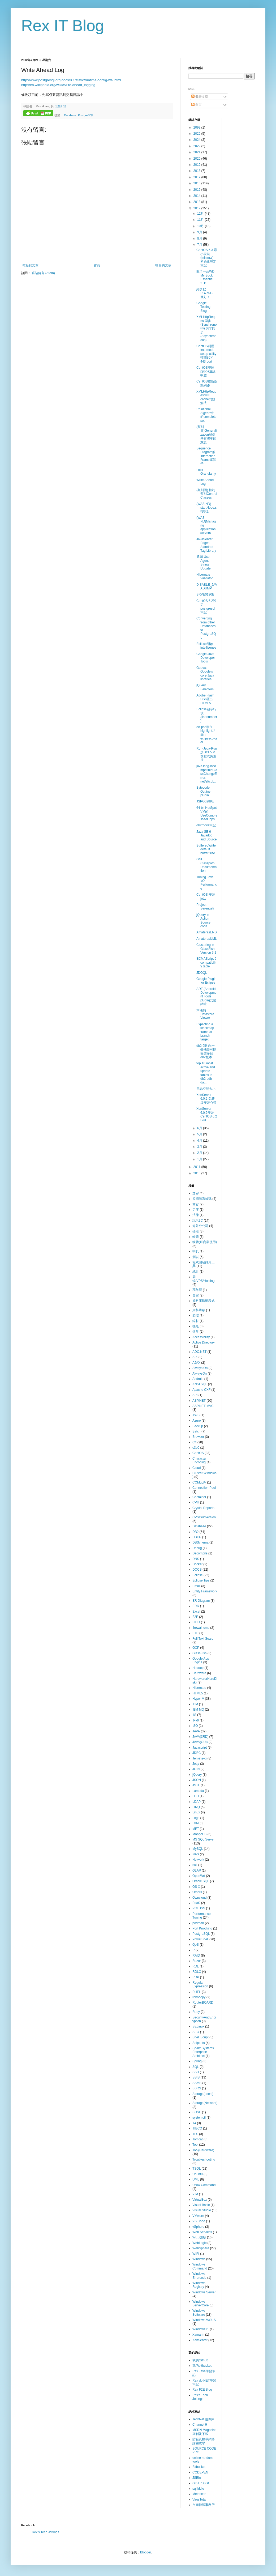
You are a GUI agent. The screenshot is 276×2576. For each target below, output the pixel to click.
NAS (195, 1854)
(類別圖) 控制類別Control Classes (206, 494)
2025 (197, 133)
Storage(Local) (202, 2094)
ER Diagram (201, 1600)
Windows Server (203, 2292)
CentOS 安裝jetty (205, 896)
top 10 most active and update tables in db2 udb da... (205, 1072)
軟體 (195, 1237)
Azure (196, 1420)
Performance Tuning (201, 1915)
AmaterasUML (206, 939)
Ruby (196, 2012)
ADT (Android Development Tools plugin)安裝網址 (206, 996)
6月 (200, 1128)
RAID (196, 1955)
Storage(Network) (204, 2103)
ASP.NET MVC (203, 1406)
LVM (195, 1823)
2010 (197, 1173)
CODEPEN (200, 2472)
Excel (196, 1611)
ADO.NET (199, 1352)
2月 (200, 1153)
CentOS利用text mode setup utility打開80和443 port (206, 353)
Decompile (200, 1553)
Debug (197, 1548)
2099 (197, 127)
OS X (196, 1887)
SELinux (198, 2026)
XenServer (200, 2340)
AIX (194, 1357)
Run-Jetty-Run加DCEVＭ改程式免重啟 (206, 754)
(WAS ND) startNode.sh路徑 (206, 507)
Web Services (202, 2232)
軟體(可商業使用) (204, 1242)
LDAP (196, 1802)
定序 (195, 1210)
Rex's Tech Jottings (200, 2397)
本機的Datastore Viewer (205, 1014)
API (194, 1395)
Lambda (198, 1791)
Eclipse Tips (200, 1580)
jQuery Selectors (205, 687)
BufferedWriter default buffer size (206, 849)
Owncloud (199, 1897)
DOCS (197, 1569)
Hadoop (198, 1668)
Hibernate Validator (204, 576)
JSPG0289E (205, 801)
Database (70, 115)
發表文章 (199, 97)
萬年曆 (197, 1290)
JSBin (196, 2478)
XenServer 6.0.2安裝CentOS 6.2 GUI (206, 1114)
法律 (195, 1215)
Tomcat (197, 2139)
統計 (195, 1271)
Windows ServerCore (200, 2303)
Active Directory (203, 1342)
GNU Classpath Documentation (206, 865)
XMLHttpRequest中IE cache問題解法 (206, 397)
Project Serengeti (205, 906)
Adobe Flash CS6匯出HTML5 (205, 699)
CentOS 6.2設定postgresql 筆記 (206, 606)
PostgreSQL (86, 115)
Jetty (195, 1764)
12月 (201, 213)
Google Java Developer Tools (205, 658)
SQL (195, 2067)
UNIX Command (203, 2185)
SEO (195, 2032)
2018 (197, 171)
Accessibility (201, 1337)
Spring (197, 2061)
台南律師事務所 (203, 2505)
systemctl (199, 2117)
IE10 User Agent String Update (203, 562)
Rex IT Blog (62, 26)
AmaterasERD (206, 932)
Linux (196, 1812)
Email (196, 1586)
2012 (197, 208)
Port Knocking (202, 1928)
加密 (195, 1193)
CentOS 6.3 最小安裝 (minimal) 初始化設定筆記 (206, 257)
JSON (196, 1780)
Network (198, 1859)
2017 (197, 177)
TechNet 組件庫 (203, 2419)
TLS (195, 2134)
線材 (195, 1321)
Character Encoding (199, 1460)
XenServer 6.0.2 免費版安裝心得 (206, 1098)
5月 (200, 1134)
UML (195, 2179)
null (194, 1865)
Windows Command (199, 2266)
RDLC (196, 1972)
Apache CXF (201, 1390)
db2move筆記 (206, 825)
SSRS (196, 2088)
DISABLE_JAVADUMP (206, 586)
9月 (200, 232)
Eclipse (197, 1575)
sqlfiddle (198, 2488)
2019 (197, 165)
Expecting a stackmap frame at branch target (205, 1032)
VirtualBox (199, 2199)
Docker (197, 1564)
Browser (198, 1437)
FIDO (196, 1622)
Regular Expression (200, 1984)
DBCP (196, 1537)
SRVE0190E (205, 594)
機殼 (195, 1326)
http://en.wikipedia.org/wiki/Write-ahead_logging (58, 85)
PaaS (196, 1903)
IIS (194, 1715)
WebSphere (200, 2248)
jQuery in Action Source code (203, 920)
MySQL (197, 1849)
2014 (197, 196)
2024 (197, 140)
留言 (196, 105)
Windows (198, 2259)
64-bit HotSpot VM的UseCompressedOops (206, 813)
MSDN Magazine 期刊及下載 (204, 2431)
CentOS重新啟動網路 (206, 383)
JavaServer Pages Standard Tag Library (206, 544)
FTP (195, 1633)
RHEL (196, 1992)
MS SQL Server (203, 1839)
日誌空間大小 (205, 1089)
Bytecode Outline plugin (203, 791)
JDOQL (201, 973)
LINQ (196, 1807)
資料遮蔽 (198, 1310)
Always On (200, 1368)
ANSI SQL (199, 1384)
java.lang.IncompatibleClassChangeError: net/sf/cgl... (206, 773)
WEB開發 (199, 2237)
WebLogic (199, 2243)
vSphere (198, 2227)
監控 (195, 1315)
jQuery (197, 1774)
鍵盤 (195, 1331)
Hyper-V (198, 1699)
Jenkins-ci (199, 1758)
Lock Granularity (206, 471)
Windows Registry (198, 2285)
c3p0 (195, 1447)
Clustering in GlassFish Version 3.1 (206, 948)
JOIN (196, 1769)
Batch (196, 1431)
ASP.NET (199, 1400)
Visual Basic (201, 2205)
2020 (197, 158)
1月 (200, 1159)
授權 (195, 1231)
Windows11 (200, 2329)
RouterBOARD (202, 2002)
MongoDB (199, 1834)
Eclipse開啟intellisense (206, 645)
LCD (195, 1796)
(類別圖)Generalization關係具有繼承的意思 (206, 434)
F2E (195, 1617)
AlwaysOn (199, 1373)
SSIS (196, 2077)
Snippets (198, 2043)
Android (197, 1379)
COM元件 (199, 1482)
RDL (195, 1966)
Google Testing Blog (203, 307)
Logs (195, 1818)
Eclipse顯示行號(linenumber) (206, 714)
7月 (200, 244)
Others (197, 1892)
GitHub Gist (200, 2483)
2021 (197, 152)
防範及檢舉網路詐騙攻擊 (203, 2441)
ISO (195, 1726)
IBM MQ (198, 1709)
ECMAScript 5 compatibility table (206, 962)
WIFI (195, 2254)
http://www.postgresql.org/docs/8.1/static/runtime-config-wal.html (71, 80)
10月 (201, 226)
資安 (195, 1295)
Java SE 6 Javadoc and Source (206, 835)
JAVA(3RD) (200, 1736)
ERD (195, 1606)
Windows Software (198, 2312)
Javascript (199, 1747)
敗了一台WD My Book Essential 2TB (205, 277)
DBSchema (200, 1542)
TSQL (196, 2168)
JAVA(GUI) (200, 1742)
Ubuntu (197, 2174)
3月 (200, 1147)
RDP (195, 1977)
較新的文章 (30, 265)
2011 (197, 1167)
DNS (195, 1559)
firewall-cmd (200, 1628)
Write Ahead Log (205, 482)
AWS (196, 1415)
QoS (195, 1944)
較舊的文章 (163, 265)
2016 (197, 183)
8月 (200, 238)
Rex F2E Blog (202, 2389)
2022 (197, 146)
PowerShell (200, 1939)
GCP (195, 1648)
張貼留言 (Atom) (43, 273)
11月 (201, 220)
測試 (195, 1257)
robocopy (198, 1997)
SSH (195, 2072)
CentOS (198, 1453)
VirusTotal (199, 2499)
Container (199, 1497)
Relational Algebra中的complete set (206, 414)
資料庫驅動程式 (203, 1301)
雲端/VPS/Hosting (203, 1278)
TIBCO (197, 2128)
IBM (195, 1704)
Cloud (196, 1468)
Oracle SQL (200, 1881)
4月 (200, 1140)
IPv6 (195, 1720)
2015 (197, 190)
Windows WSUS (204, 2320)
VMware (198, 2216)
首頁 (97, 265)
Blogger (145, 2552)
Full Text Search (203, 1638)
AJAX (196, 1362)
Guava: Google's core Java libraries (205, 673)
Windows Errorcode (199, 2275)
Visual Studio (201, 2210)
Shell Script (200, 2037)
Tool (195, 2144)
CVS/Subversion (204, 1517)
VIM (195, 2194)
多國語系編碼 (202, 1199)
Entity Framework (204, 1591)
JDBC (196, 1753)
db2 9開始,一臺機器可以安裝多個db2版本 (206, 1051)
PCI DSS (198, 1908)
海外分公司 (200, 1226)
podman (198, 1923)
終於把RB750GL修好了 (205, 293)
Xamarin (198, 2334)
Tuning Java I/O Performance (206, 882)
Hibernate (199, 1688)
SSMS (196, 2083)
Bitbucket (198, 2467)
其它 (195, 1204)
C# (194, 1442)
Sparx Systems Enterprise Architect (203, 2052)
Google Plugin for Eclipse (206, 980)
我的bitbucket (202, 2365)
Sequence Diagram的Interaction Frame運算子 (206, 456)
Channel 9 (199, 2424)
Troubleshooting (203, 2159)
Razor (196, 1961)
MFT (195, 1829)
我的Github (200, 2360)
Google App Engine (200, 1660)
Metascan (199, 2494)
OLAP (196, 1870)
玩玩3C (197, 1220)
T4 (194, 2123)
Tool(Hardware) (203, 2150)
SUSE (196, 2112)
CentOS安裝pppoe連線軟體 (205, 371)
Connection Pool (204, 1488)
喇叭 (195, 1251)
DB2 (195, 1532)
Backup (197, 1426)
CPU (195, 1502)
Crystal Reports (203, 1508)
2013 (197, 202)
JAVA (196, 1731)
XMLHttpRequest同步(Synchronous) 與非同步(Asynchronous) (206, 328)
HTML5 (197, 1693)
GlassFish (199, 1653)
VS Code (198, 2221)
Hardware (199, 1673)
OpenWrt (198, 1876)
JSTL (196, 1785)
